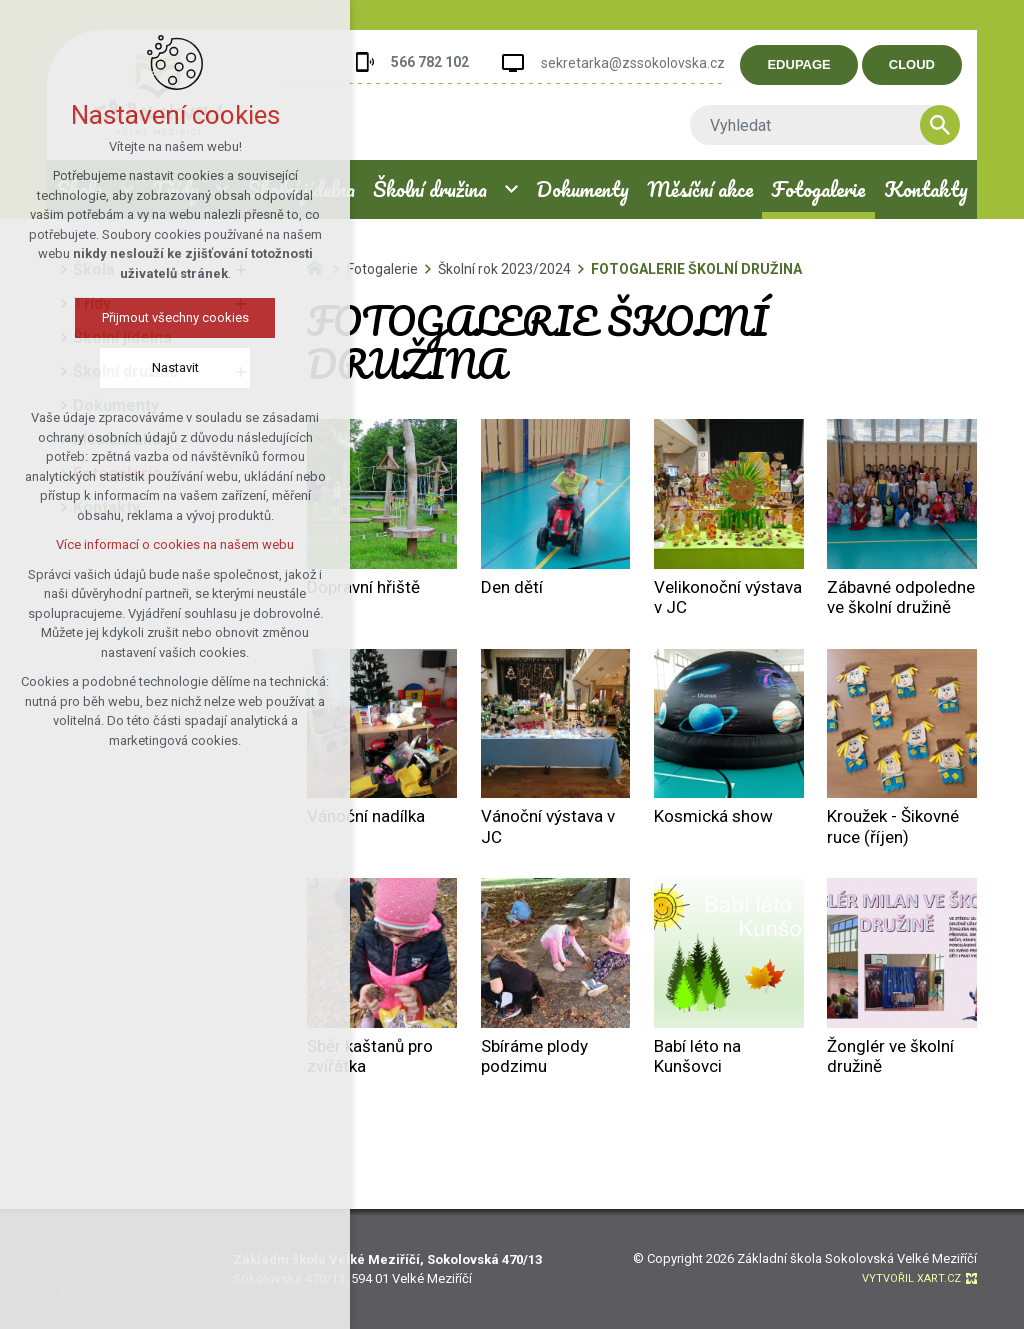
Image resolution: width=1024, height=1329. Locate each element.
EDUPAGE (814, 64)
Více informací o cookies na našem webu (170, 544)
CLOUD (927, 64)
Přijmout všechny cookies (169, 317)
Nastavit (169, 367)
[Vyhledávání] (955, 125)
